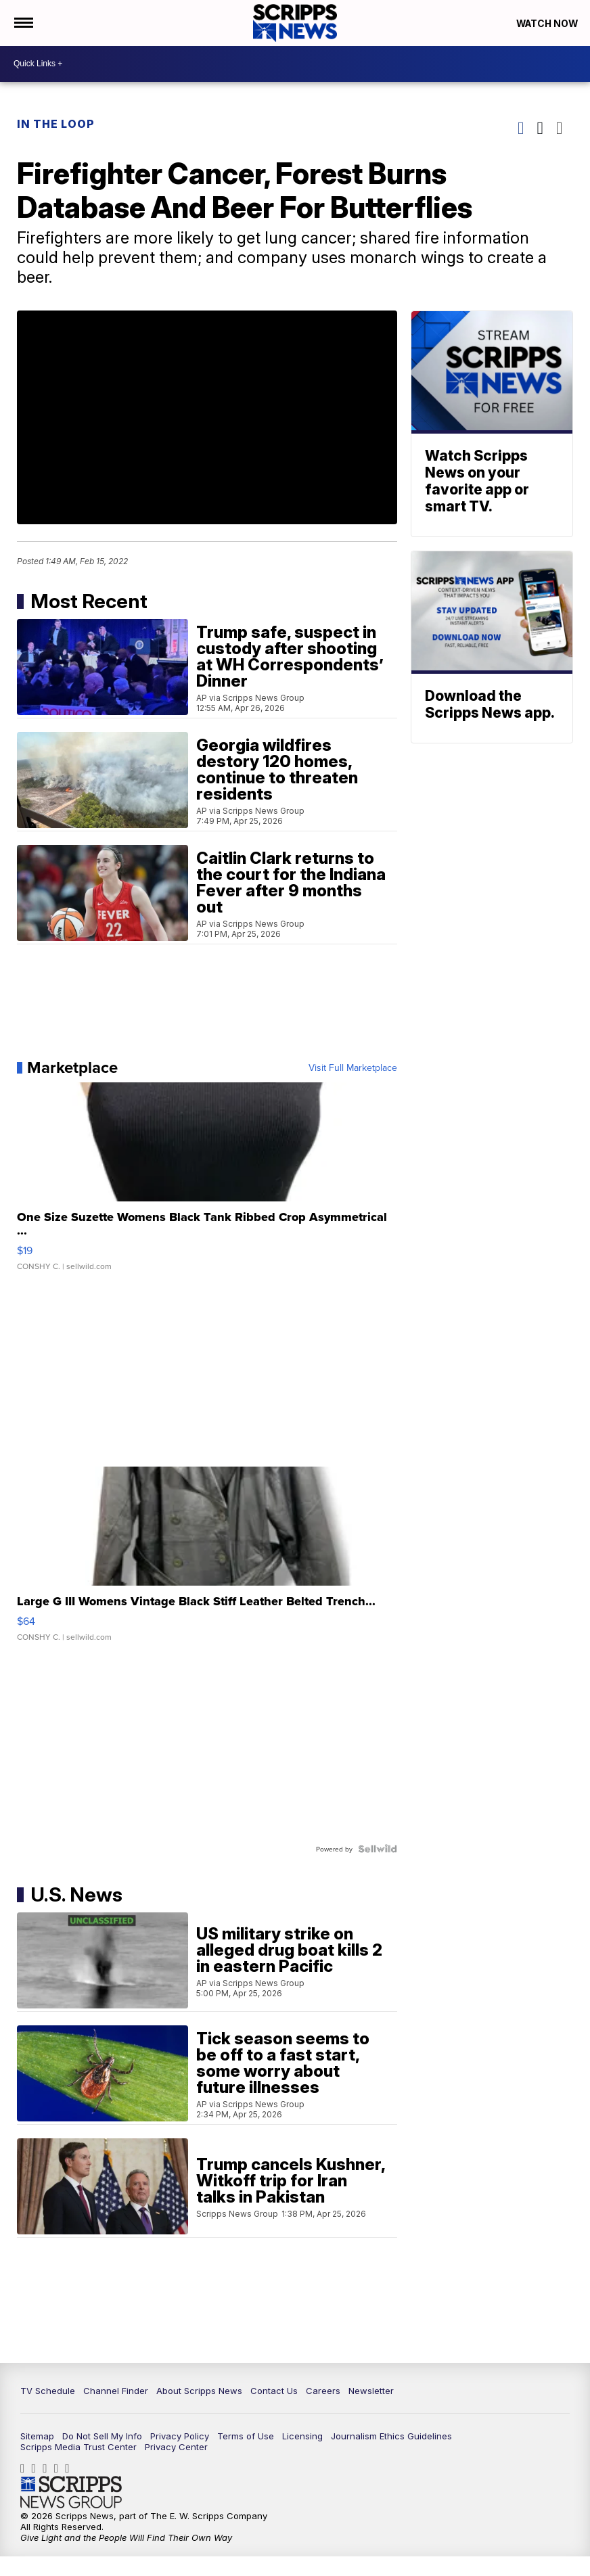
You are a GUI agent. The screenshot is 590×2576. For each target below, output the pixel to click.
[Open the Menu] (22, 23)
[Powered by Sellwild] (374, 1852)
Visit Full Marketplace (350, 1071)
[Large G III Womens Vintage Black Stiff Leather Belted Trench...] (207, 1564)
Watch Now (544, 24)
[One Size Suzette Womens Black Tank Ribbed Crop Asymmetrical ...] (207, 1186)
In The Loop (58, 125)
